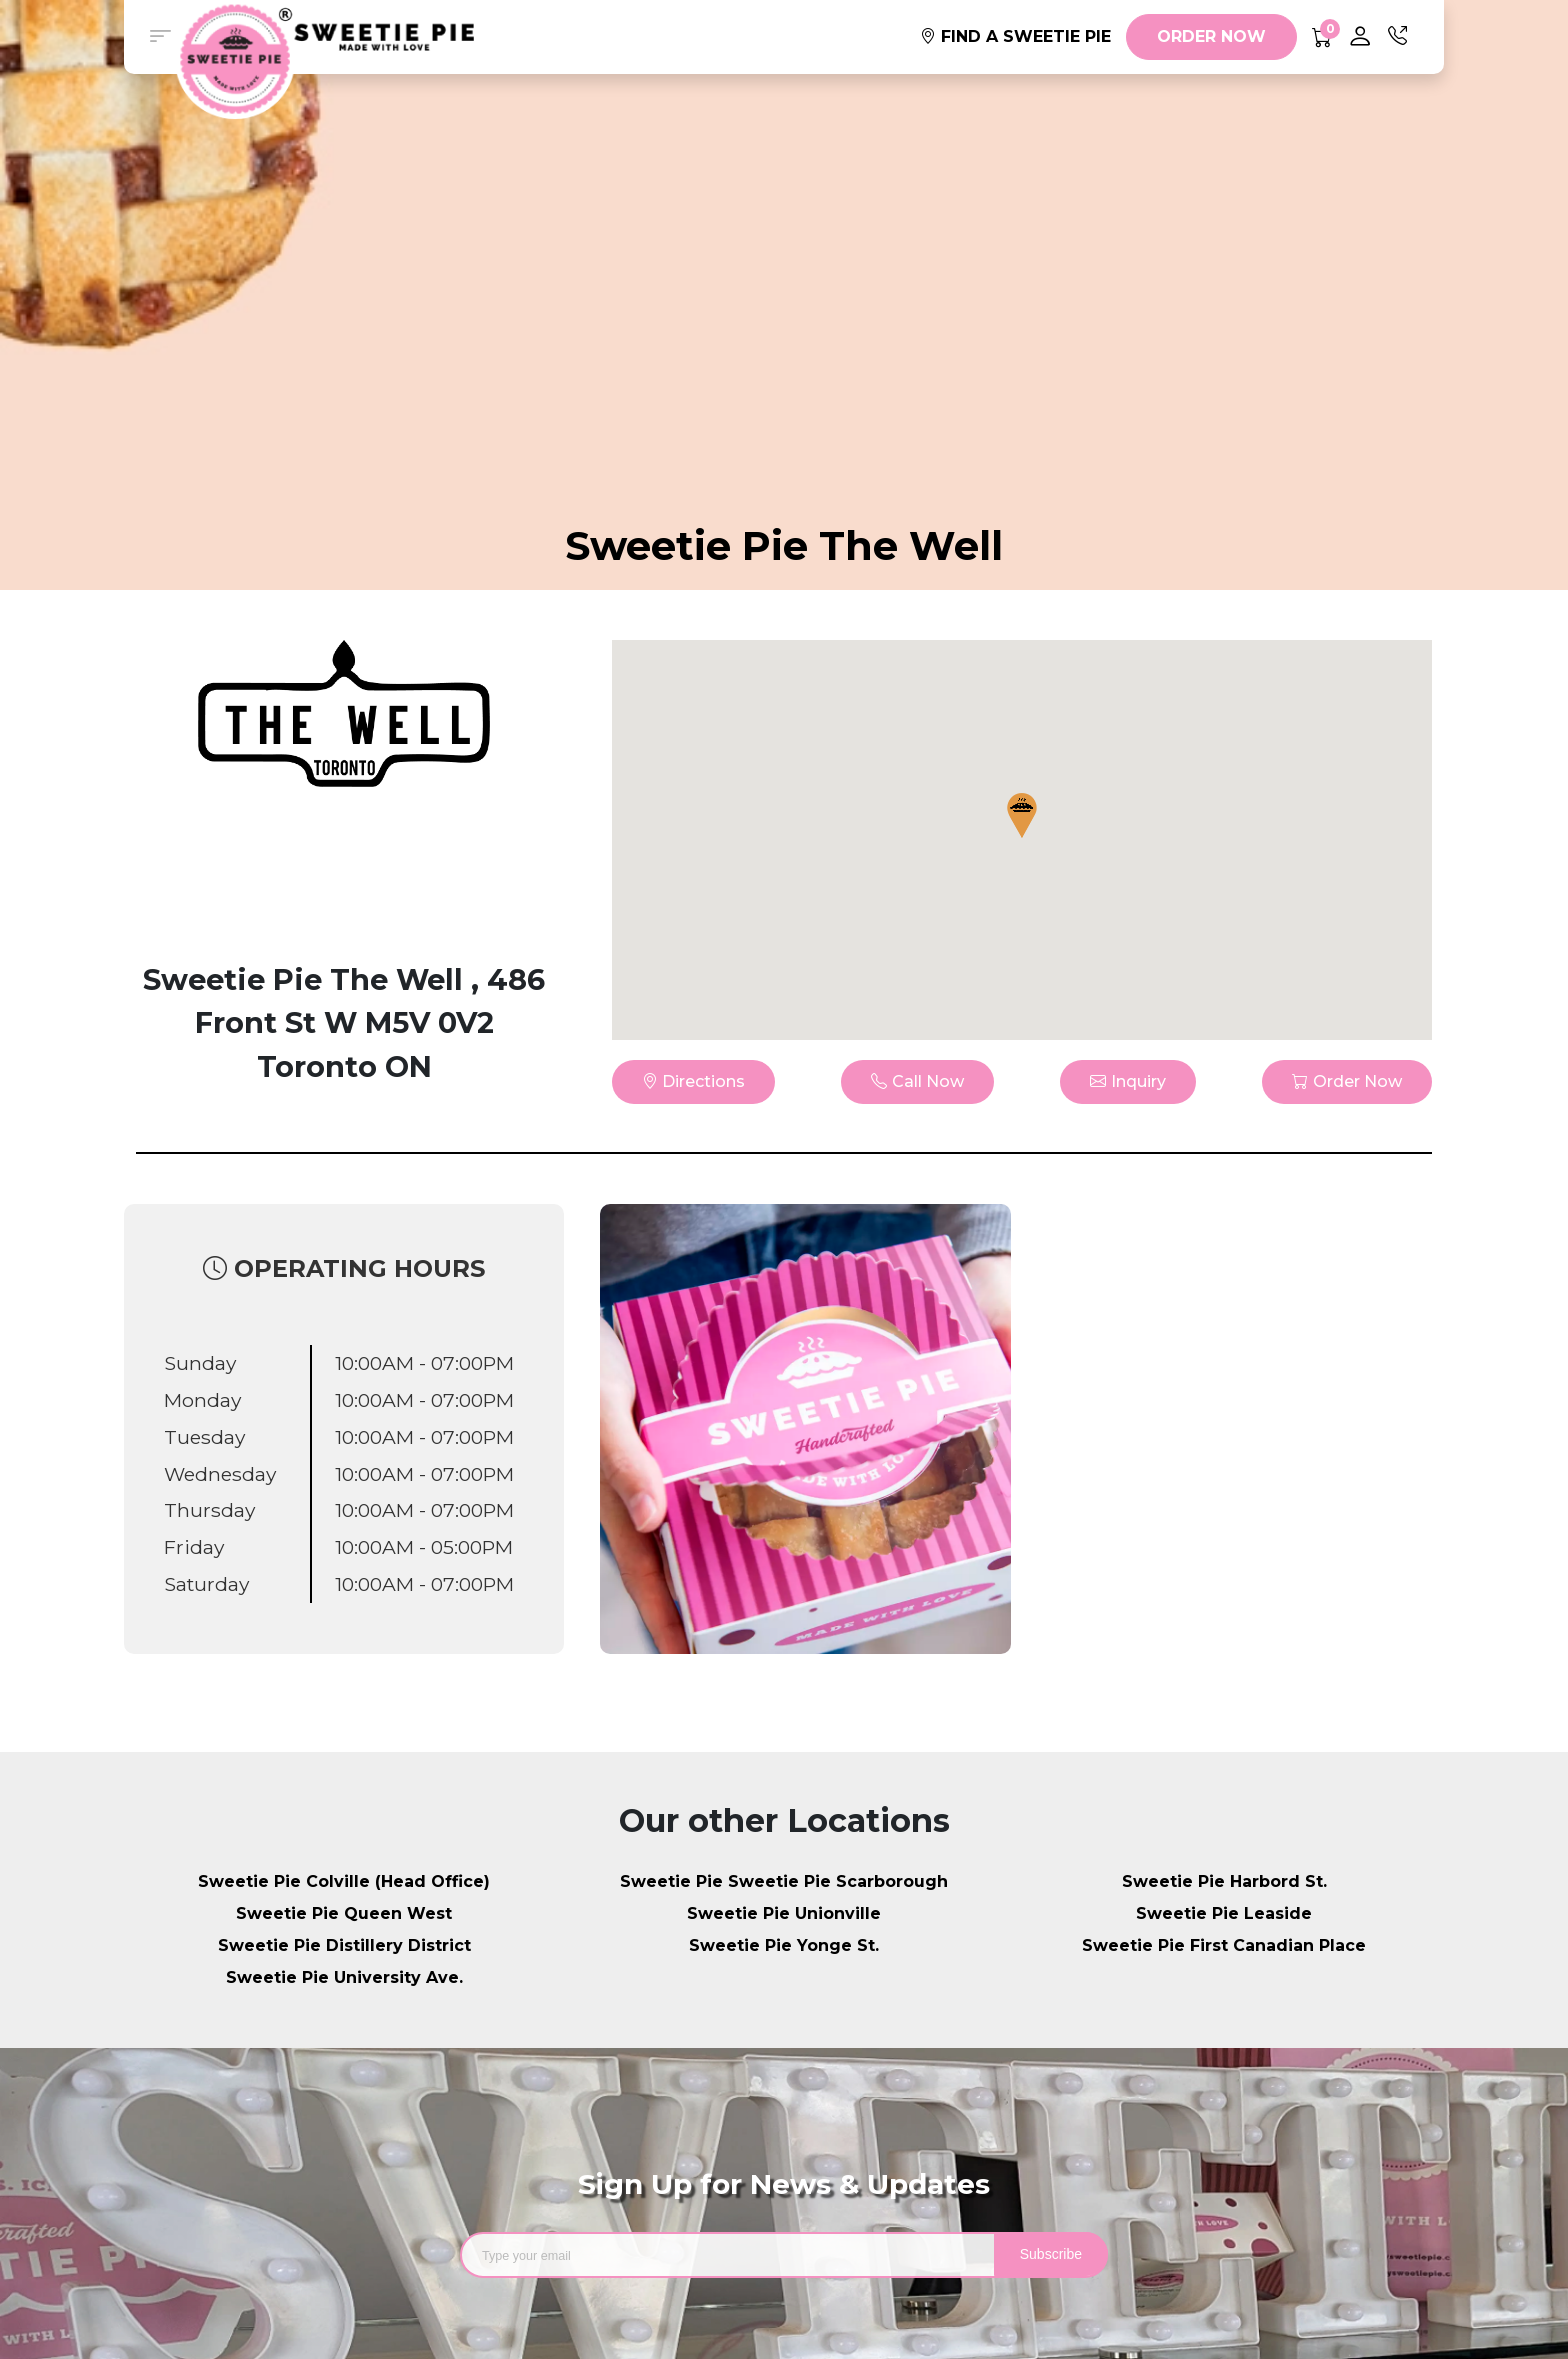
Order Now (1347, 1081)
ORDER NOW (1211, 36)
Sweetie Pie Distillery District (344, 1945)
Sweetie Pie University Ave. (344, 1977)
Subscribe (1051, 2254)
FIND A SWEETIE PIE (1015, 36)
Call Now (917, 1081)
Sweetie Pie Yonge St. (784, 1945)
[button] (160, 37)
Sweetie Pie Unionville (784, 1913)
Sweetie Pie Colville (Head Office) (344, 1881)
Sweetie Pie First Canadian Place (1224, 1945)
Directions (693, 1081)
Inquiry (1128, 1081)
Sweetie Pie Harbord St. (1224, 1881)
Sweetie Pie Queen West (344, 1913)
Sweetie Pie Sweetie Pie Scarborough (784, 1881)
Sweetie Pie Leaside (1224, 1913)
